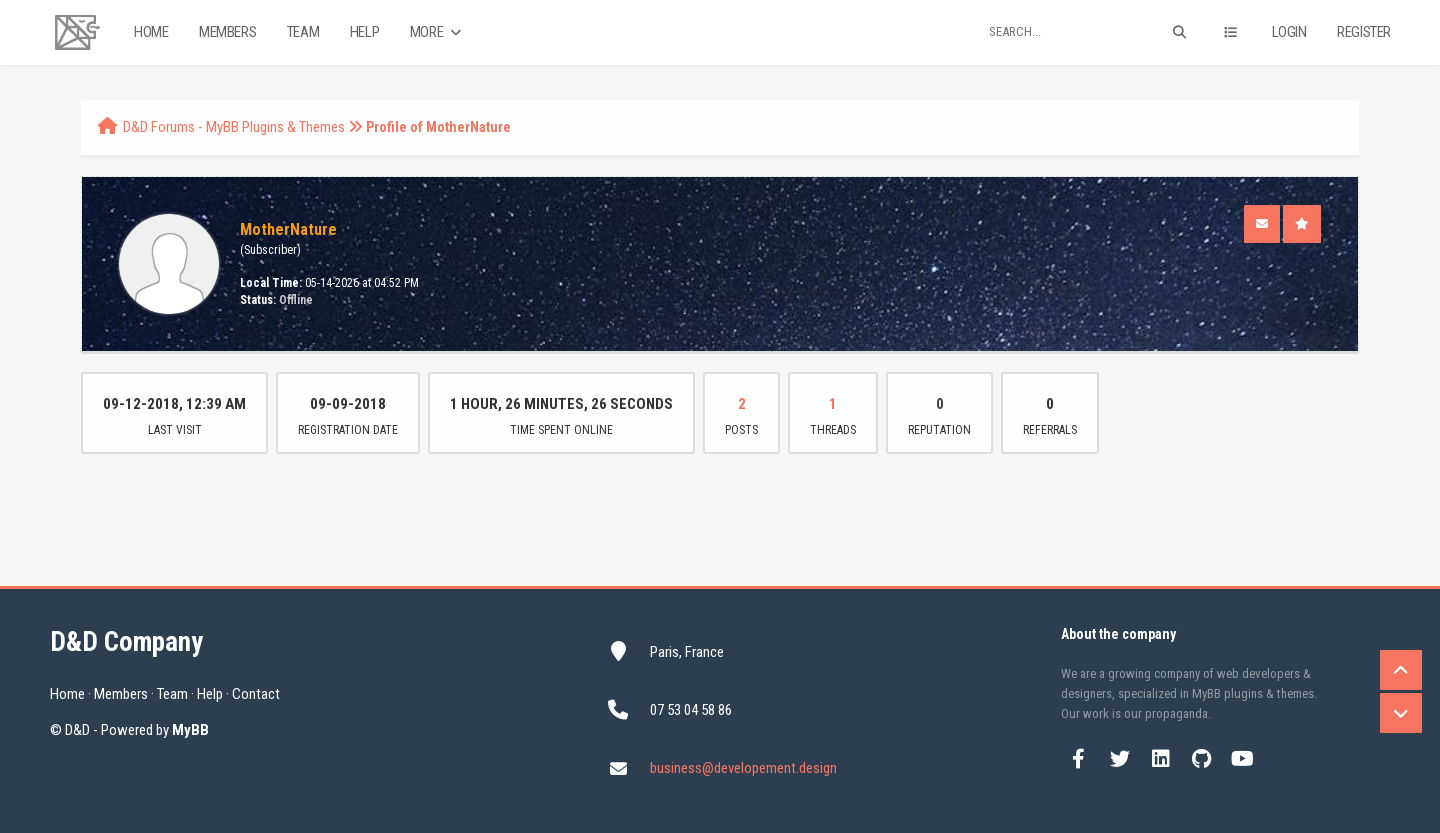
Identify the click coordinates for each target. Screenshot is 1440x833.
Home (151, 32)
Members (227, 32)
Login (1289, 32)
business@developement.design (743, 768)
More (437, 32)
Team (303, 32)
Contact (256, 694)
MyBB (190, 730)
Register (1364, 32)
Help (364, 32)
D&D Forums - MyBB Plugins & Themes (234, 127)
